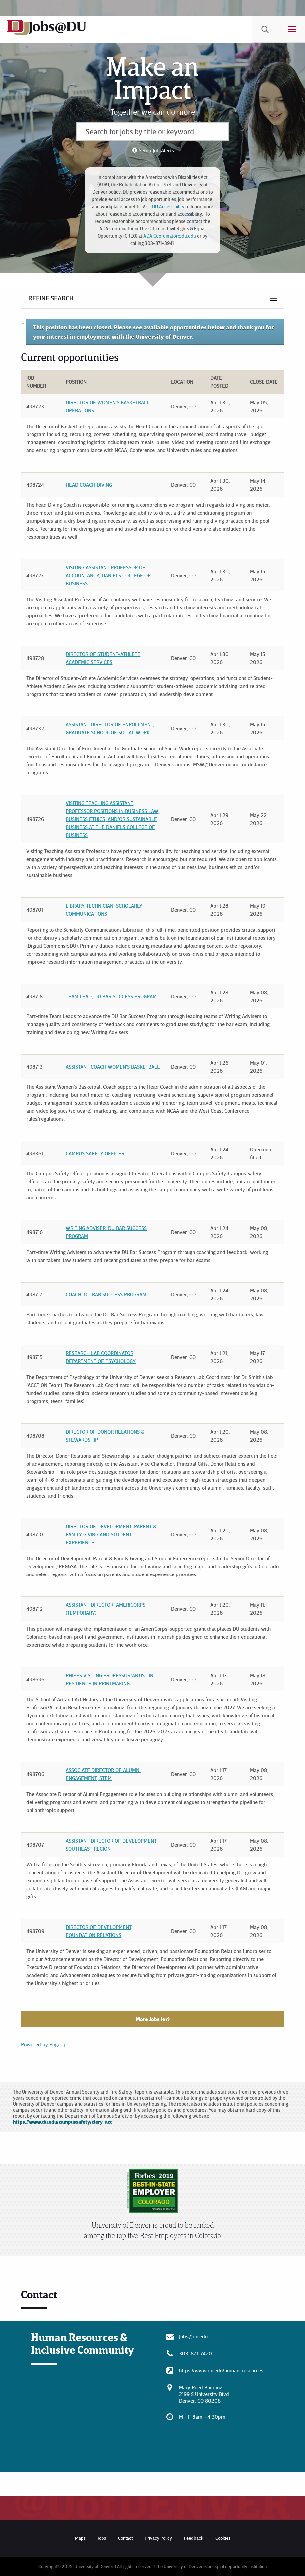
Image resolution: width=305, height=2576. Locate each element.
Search (265, 29)
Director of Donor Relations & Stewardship (105, 1435)
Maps (80, 2538)
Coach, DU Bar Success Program (106, 1294)
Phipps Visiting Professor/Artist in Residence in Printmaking (109, 1679)
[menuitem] (265, 29)
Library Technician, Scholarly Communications (104, 909)
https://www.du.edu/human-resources (221, 2370)
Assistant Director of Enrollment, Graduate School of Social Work (110, 728)
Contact (125, 2538)
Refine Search (51, 298)
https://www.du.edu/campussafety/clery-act (62, 2122)
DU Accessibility (168, 206)
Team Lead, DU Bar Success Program (111, 996)
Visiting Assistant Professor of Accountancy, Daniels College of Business (108, 575)
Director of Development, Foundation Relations (99, 1931)
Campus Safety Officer (95, 1153)
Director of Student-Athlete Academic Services (103, 658)
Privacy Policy (158, 2538)
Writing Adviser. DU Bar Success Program (106, 1232)
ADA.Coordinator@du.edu (169, 236)
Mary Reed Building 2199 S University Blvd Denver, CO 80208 (204, 2394)
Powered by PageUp (44, 2044)
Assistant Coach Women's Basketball (113, 1066)
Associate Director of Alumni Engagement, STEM (103, 1774)
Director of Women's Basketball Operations (107, 406)
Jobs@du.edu (193, 2336)
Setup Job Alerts (156, 150)
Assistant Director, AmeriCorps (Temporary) (105, 1608)
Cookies (222, 2538)
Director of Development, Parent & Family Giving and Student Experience (111, 1534)
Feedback (193, 2538)
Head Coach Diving (89, 484)
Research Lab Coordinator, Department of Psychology (101, 1357)
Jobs (102, 2538)
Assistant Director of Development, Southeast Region (112, 1844)
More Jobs (153, 2019)
